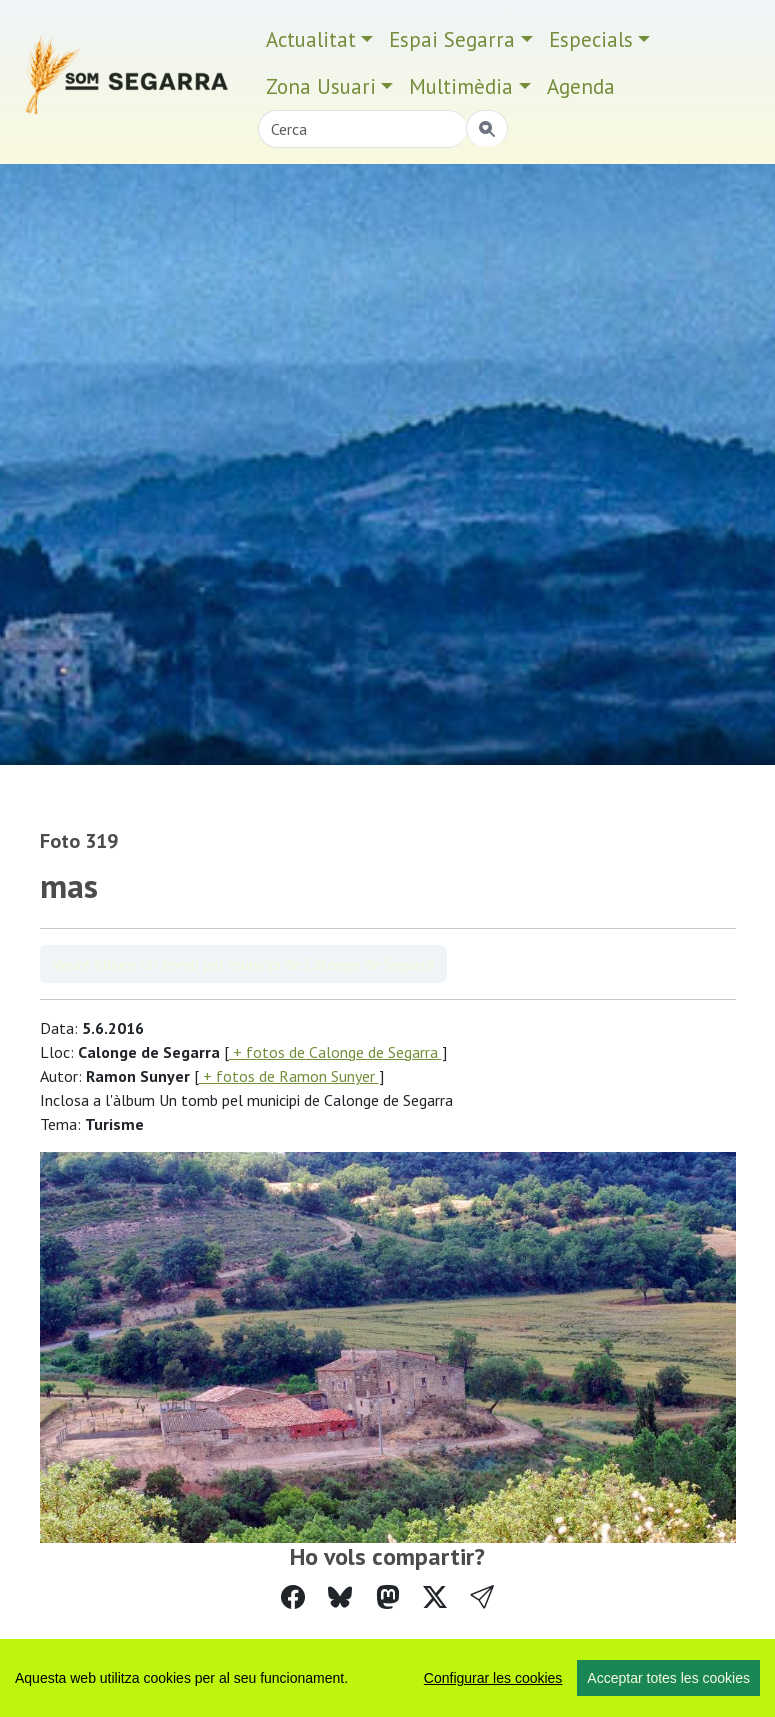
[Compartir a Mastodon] (388, 1597)
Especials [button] (591, 39)
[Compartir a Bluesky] (340, 1597)
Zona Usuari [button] (321, 86)
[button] (482, 1597)
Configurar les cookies (493, 1678)
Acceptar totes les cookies (668, 1678)
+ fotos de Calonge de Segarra (335, 1052)
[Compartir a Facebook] (293, 1597)
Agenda (581, 86)
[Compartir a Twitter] (435, 1597)
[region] (387, 1678)
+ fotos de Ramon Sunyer (289, 1076)
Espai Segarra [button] (452, 39)
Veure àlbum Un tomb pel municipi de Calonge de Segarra (243, 964)
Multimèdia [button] (461, 86)
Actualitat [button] (311, 39)
